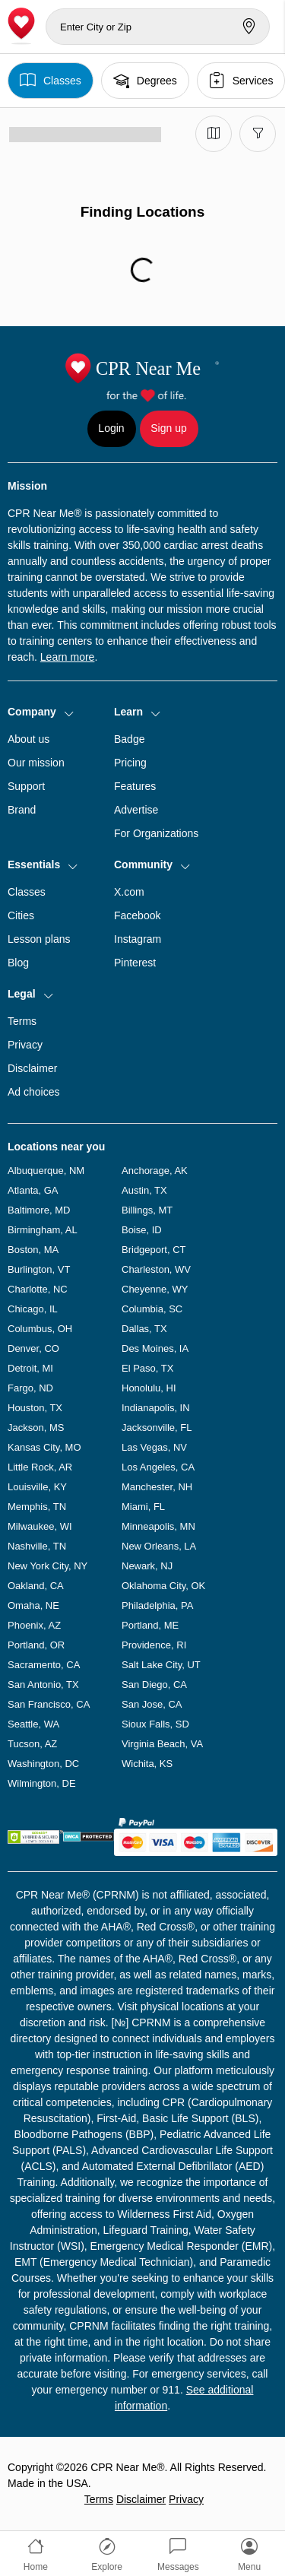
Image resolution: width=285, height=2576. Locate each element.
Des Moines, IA (155, 1348)
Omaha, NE (33, 1605)
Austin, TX (144, 1190)
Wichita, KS (147, 1763)
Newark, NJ (147, 1566)
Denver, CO (33, 1348)
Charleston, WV (156, 1269)
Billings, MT (147, 1210)
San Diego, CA (154, 1684)
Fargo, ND (30, 1388)
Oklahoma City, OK (163, 1585)
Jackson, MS (36, 1427)
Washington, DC (43, 1763)
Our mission (36, 763)
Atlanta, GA (33, 1190)
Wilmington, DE (42, 1783)
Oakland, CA (36, 1585)
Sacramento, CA (44, 1664)
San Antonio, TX (43, 1684)
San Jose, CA (152, 1704)
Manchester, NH (157, 1487)
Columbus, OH (40, 1328)
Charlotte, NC (38, 1289)
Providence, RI (154, 1645)
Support (26, 786)
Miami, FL (143, 1506)
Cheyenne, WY (155, 1289)
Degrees (145, 80)
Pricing (130, 763)
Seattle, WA (33, 1724)
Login (111, 428)
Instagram (137, 939)
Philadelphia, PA (157, 1605)
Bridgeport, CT (154, 1249)
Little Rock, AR (40, 1467)
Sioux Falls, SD (155, 1724)
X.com (129, 892)
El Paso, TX (147, 1368)
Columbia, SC (152, 1309)
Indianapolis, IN (156, 1407)
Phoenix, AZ (34, 1625)
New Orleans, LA (159, 1546)
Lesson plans (39, 939)
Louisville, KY (37, 1487)
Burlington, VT (39, 1269)
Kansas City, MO (44, 1447)
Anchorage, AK (155, 1170)
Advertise (136, 810)
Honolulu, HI (149, 1388)
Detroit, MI (30, 1368)
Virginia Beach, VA (162, 1744)
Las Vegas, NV (154, 1447)
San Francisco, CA (49, 1704)
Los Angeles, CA (158, 1467)
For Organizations (156, 833)
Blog (18, 962)
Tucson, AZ (32, 1744)
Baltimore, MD (39, 1210)
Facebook (137, 915)
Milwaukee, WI (40, 1526)
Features (135, 786)
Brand (22, 810)
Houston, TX (35, 1407)
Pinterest (135, 962)
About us (28, 739)
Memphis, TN (37, 1506)
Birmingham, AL (43, 1230)
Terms (22, 1021)
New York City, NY (47, 1566)
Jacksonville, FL (157, 1427)
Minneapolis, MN (158, 1526)
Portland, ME (150, 1625)
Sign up (168, 428)
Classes (50, 80)
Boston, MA (33, 1249)
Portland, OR (36, 1645)
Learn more (67, 657)
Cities (21, 915)
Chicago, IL (33, 1309)
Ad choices (33, 1092)
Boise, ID (142, 1230)
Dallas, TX (144, 1328)
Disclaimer (32, 1068)
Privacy (25, 1045)
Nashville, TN (37, 1546)
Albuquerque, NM (46, 1170)
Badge (129, 739)
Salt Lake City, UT (161, 1664)
